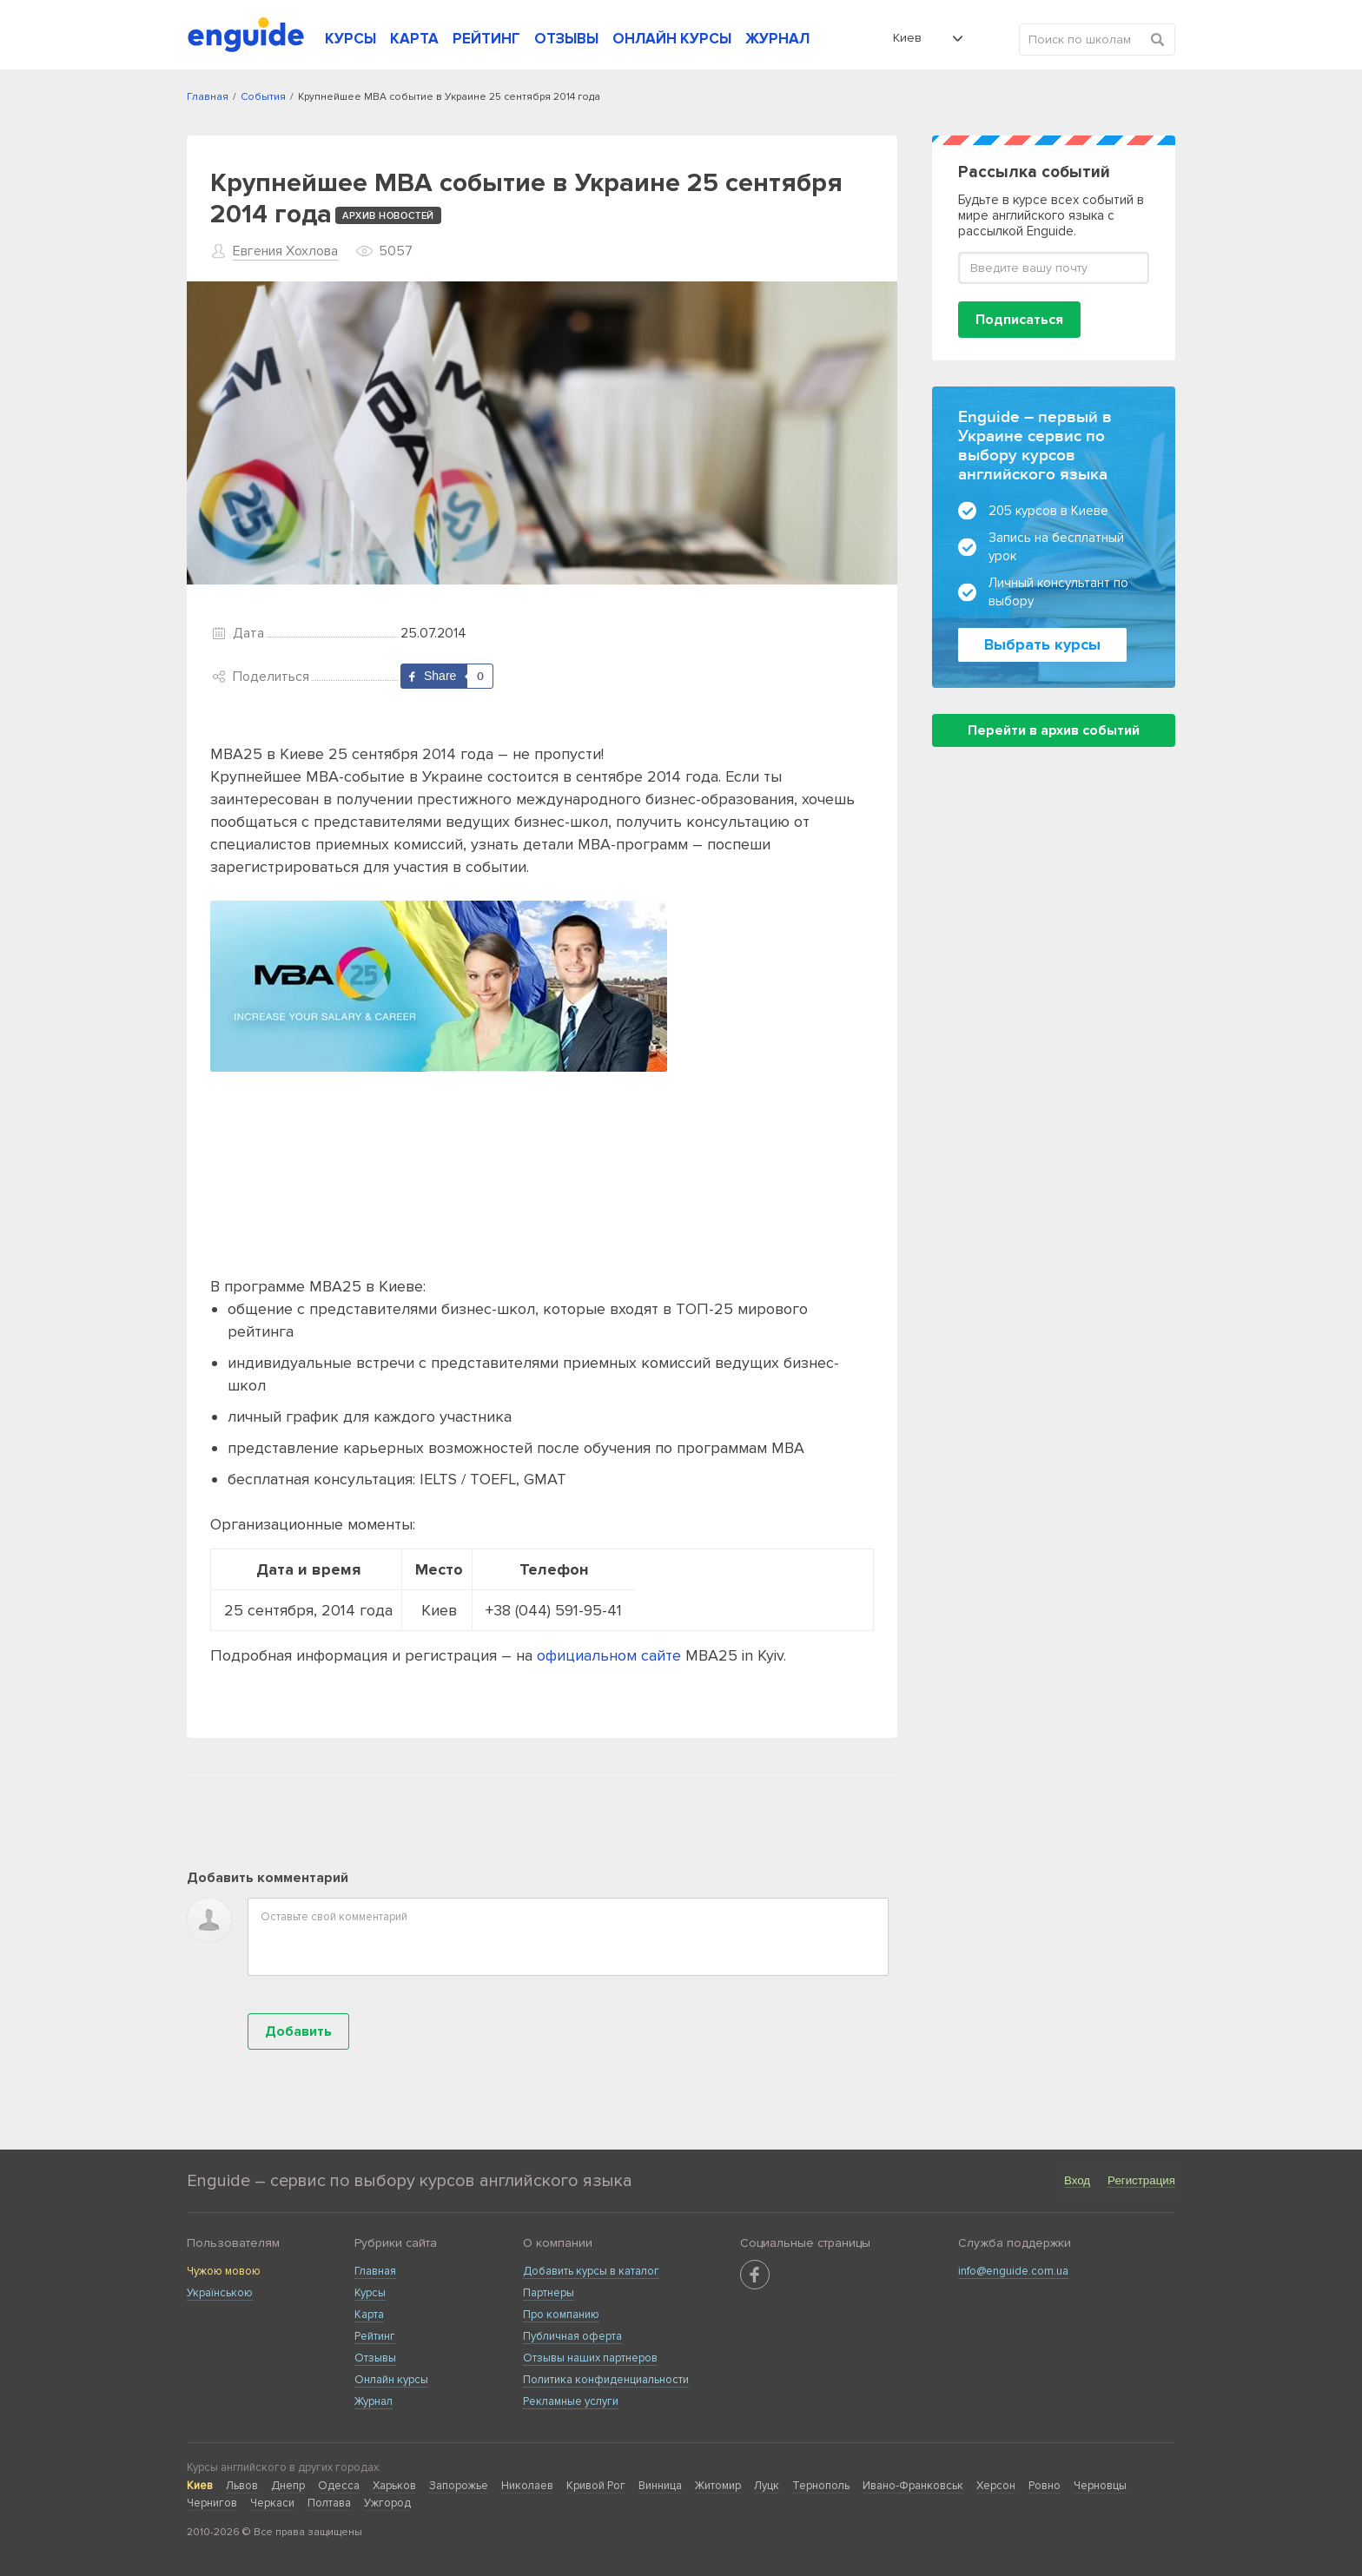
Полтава (329, 2503)
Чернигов (212, 2503)
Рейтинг (374, 2336)
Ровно (1044, 2486)
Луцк (766, 2486)
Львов (242, 2486)
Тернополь (821, 2486)
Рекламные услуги (570, 2401)
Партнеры (548, 2293)
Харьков (394, 2486)
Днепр (288, 2486)
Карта (369, 2315)
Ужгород (387, 2503)
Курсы (370, 2293)
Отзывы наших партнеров (590, 2358)
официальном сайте (609, 1655)
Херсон (995, 2486)
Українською (220, 2293)
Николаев (527, 2486)
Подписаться (1019, 319)
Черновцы (1100, 2486)
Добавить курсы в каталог (591, 2271)
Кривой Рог (595, 2486)
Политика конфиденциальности (606, 2380)
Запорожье (458, 2486)
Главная (375, 2271)
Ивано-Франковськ (913, 2486)
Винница (660, 2486)
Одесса (339, 2486)
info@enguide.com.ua (1013, 2271)
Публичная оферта (572, 2336)
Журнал (373, 2401)
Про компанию (561, 2315)
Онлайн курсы (391, 2380)
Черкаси (272, 2503)
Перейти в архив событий (1054, 730)
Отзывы (375, 2358)
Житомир (718, 2486)
